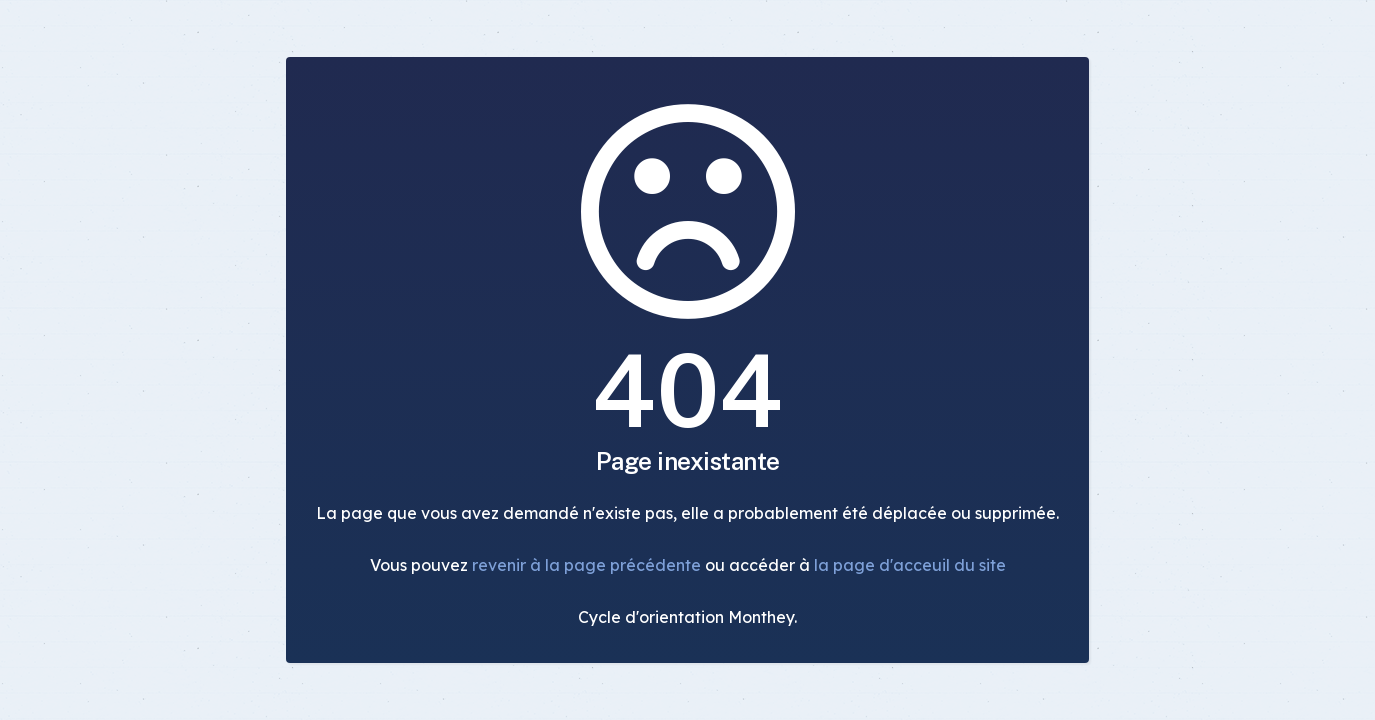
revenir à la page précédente (586, 565)
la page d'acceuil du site (910, 565)
